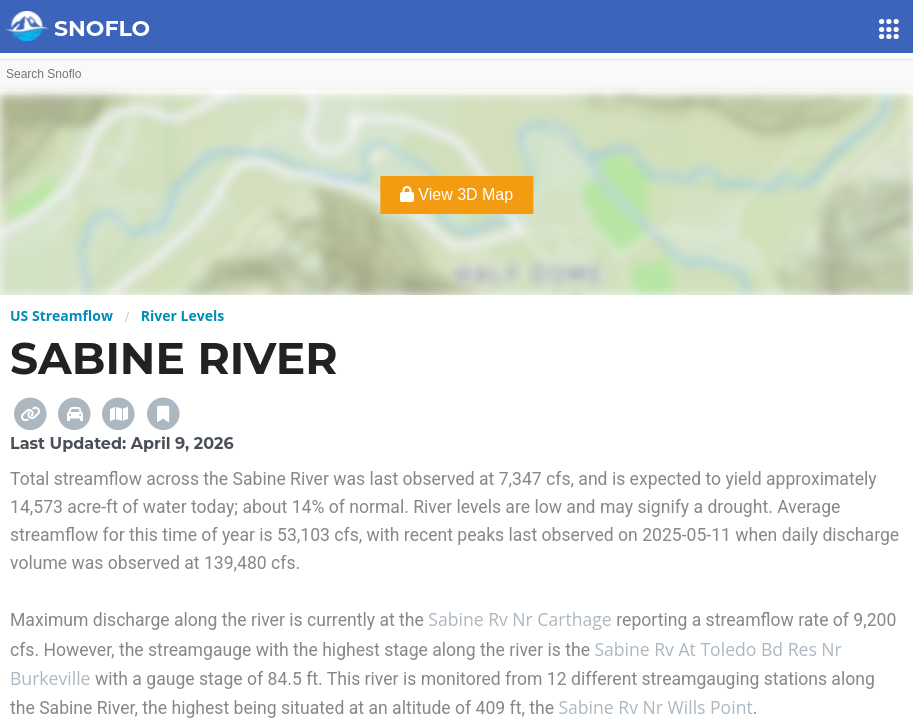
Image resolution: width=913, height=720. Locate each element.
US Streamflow (61, 315)
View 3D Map (456, 194)
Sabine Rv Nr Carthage (522, 619)
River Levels (182, 315)
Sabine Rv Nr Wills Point (655, 707)
